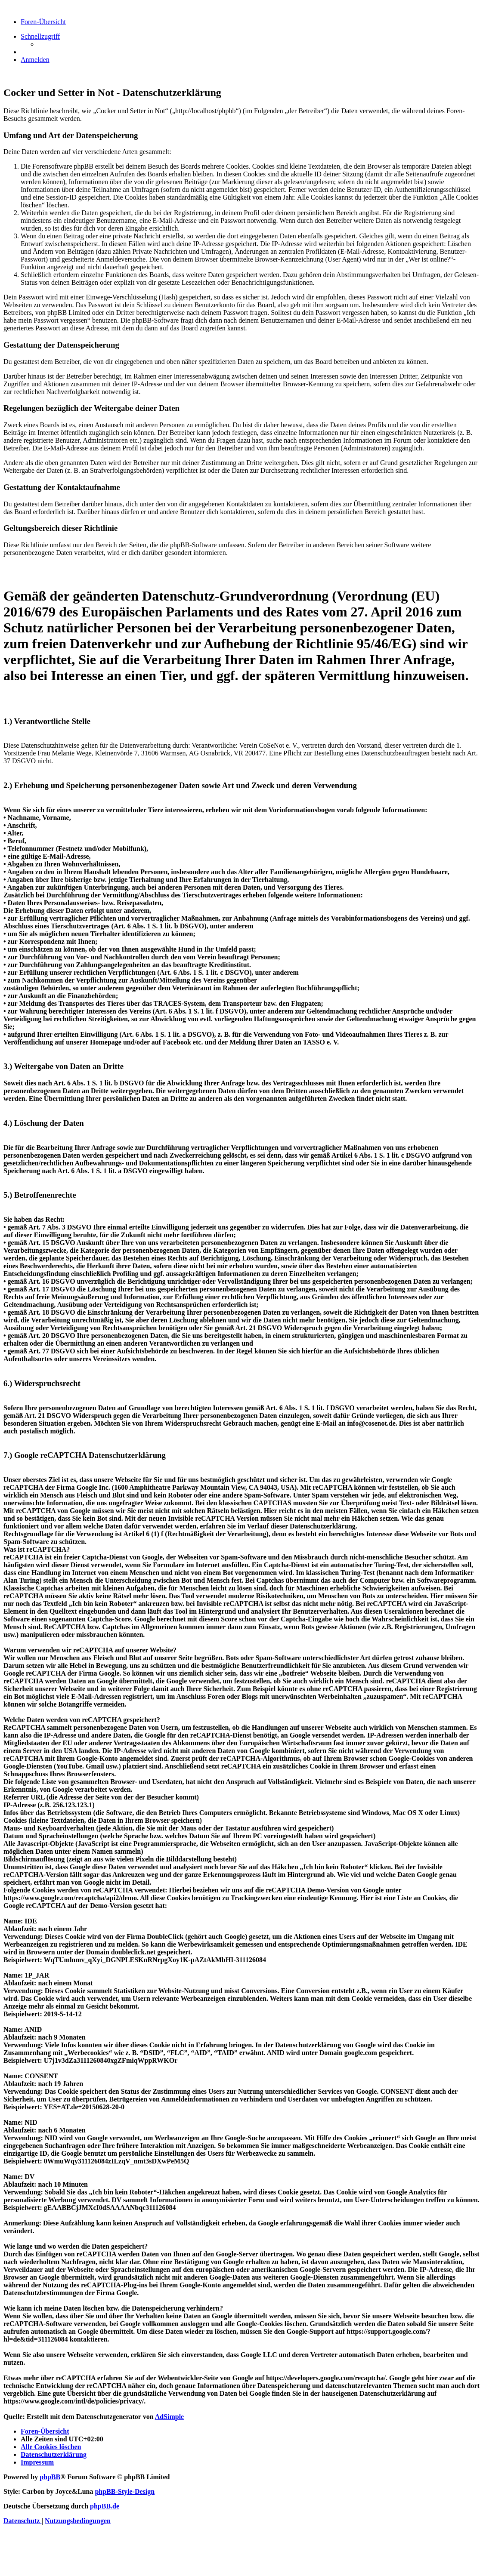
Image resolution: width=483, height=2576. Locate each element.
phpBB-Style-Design (125, 2491)
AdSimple (169, 2416)
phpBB (50, 2476)
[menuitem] (35, 59)
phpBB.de (104, 2506)
